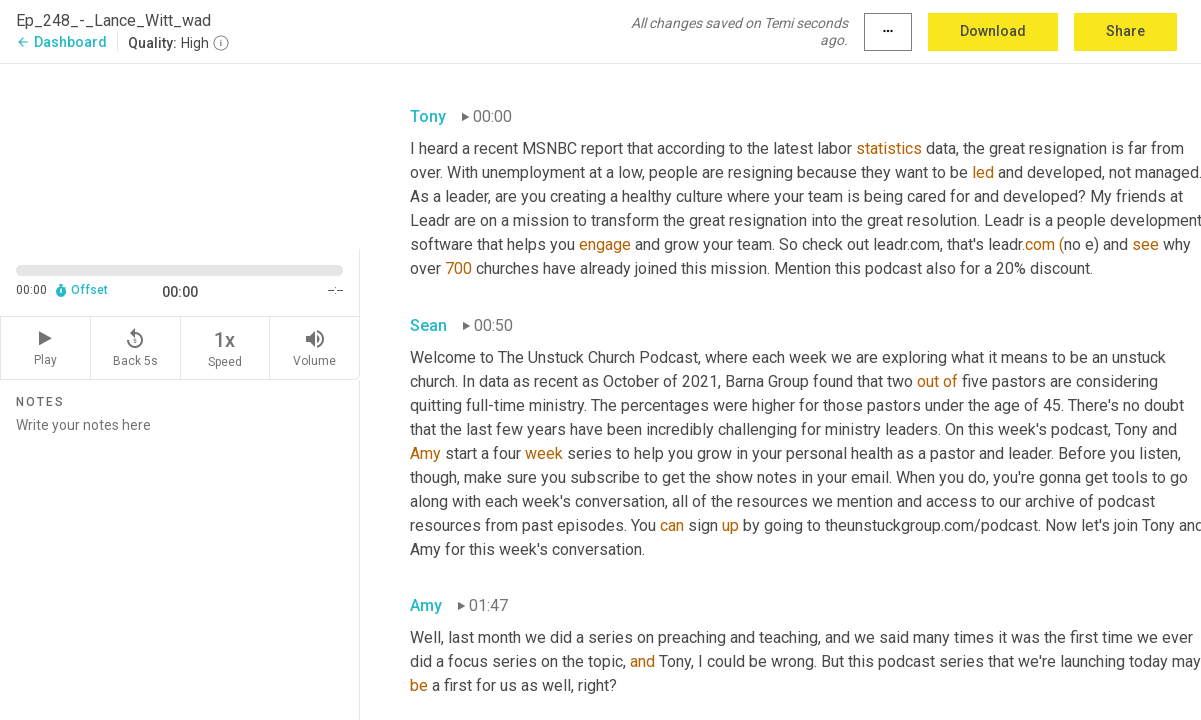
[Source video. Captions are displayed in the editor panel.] (180, 154)
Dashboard (61, 42)
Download (993, 31)
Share (1125, 31)
